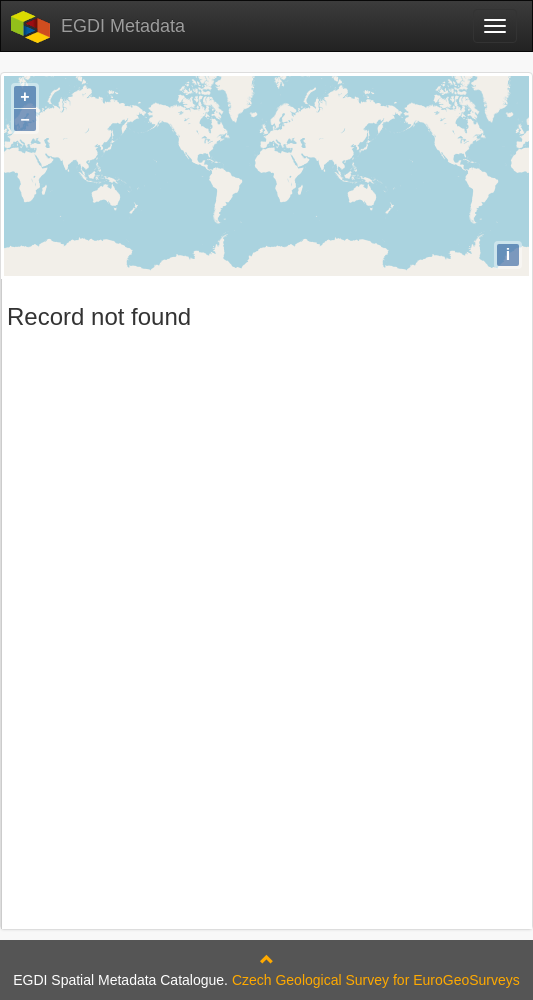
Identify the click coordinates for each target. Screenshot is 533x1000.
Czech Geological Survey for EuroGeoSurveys (376, 980)
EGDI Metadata (123, 26)
